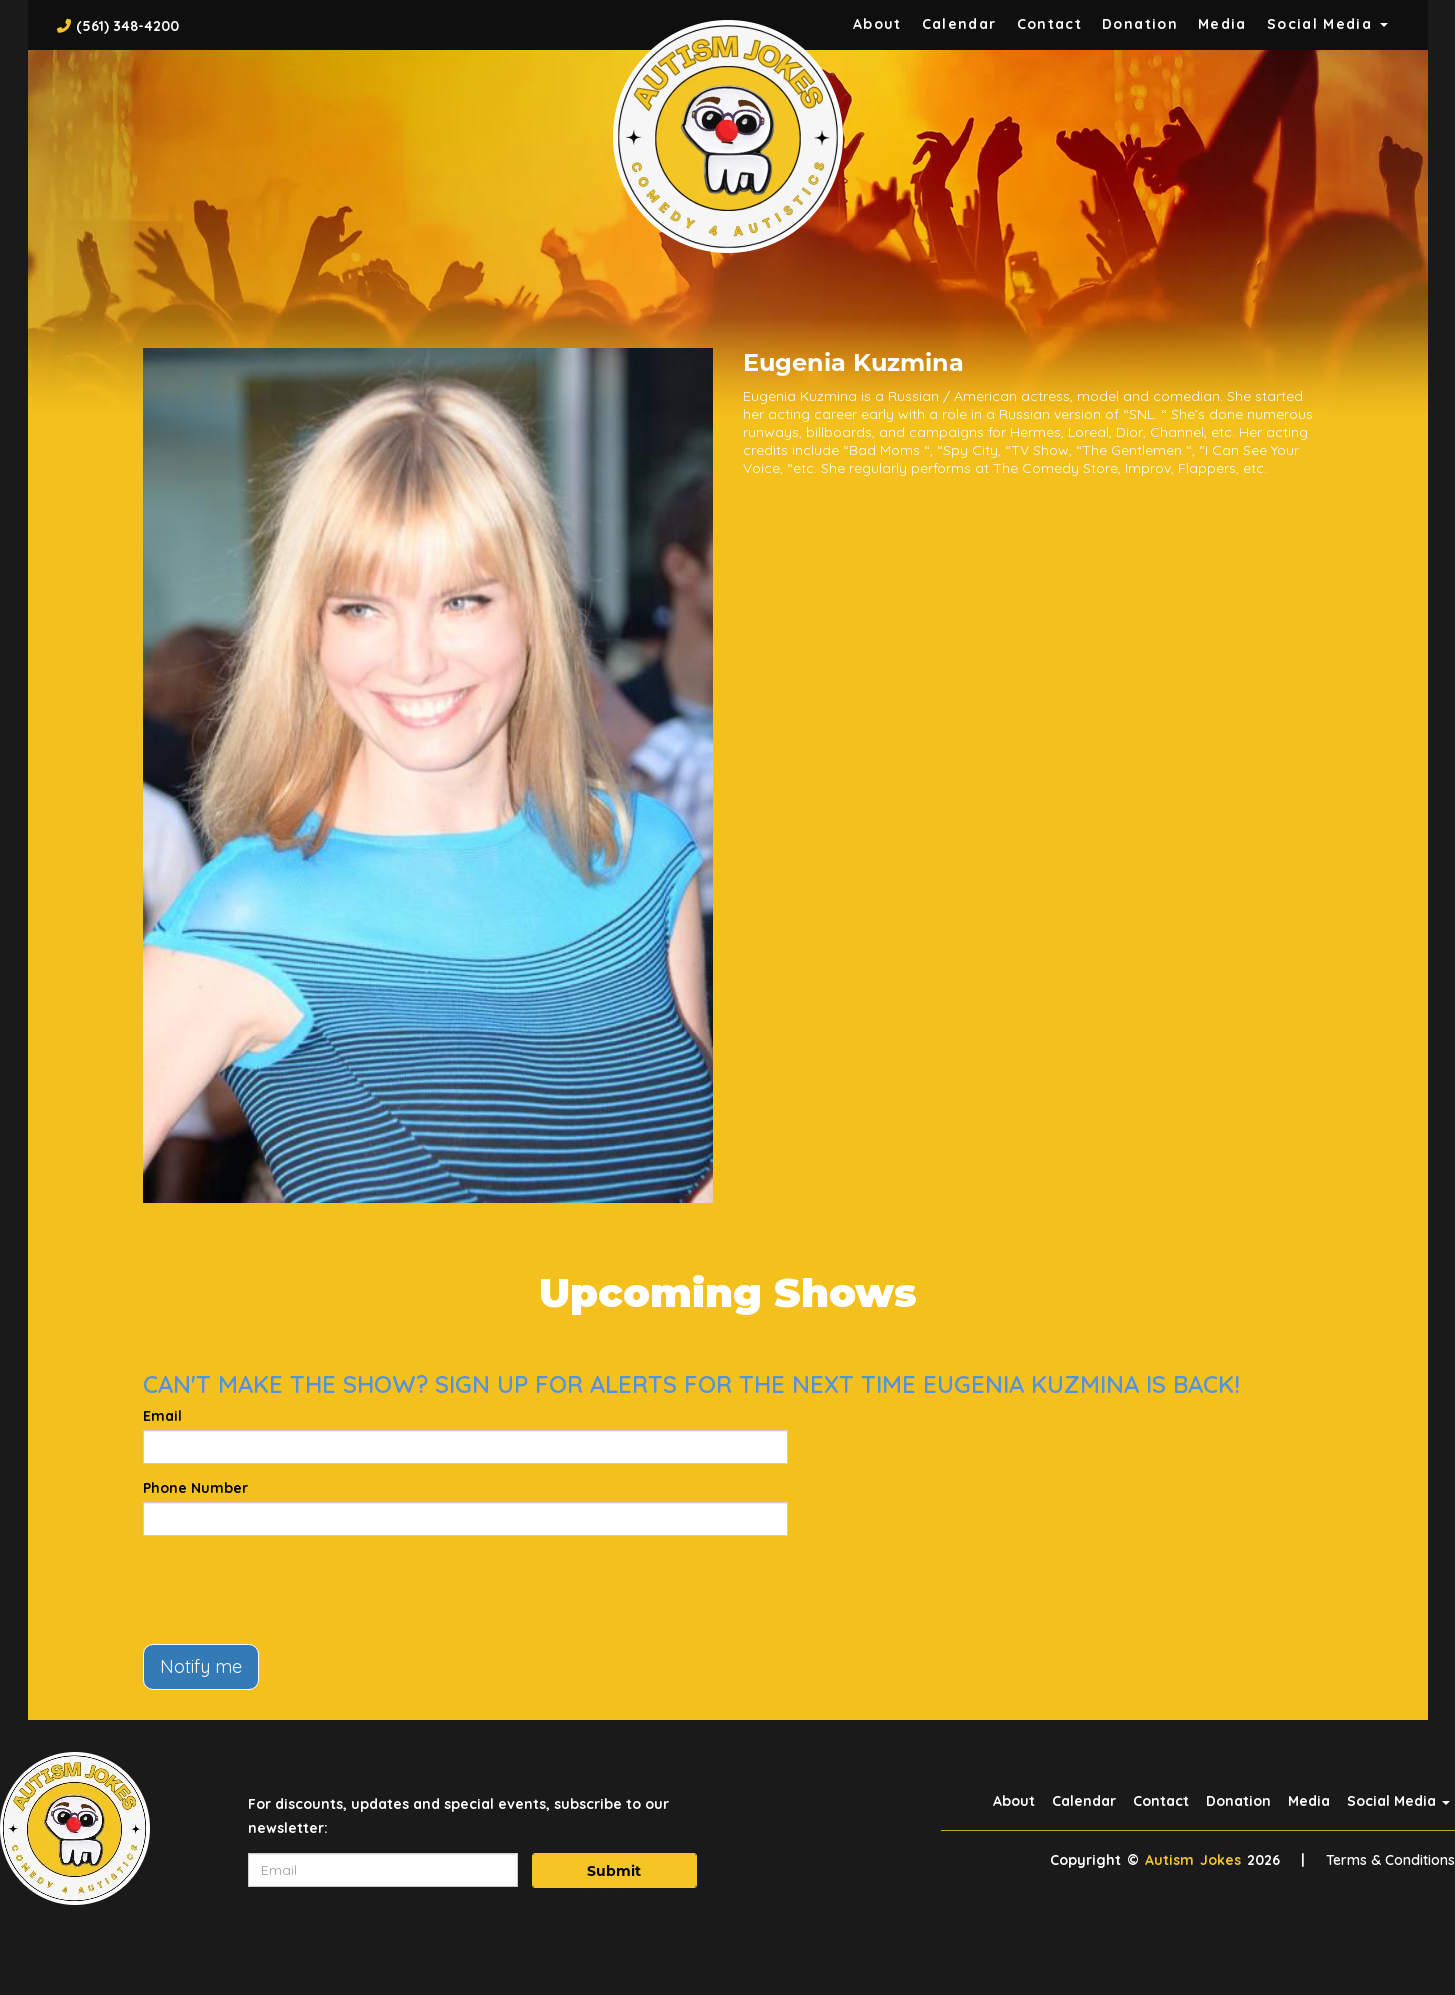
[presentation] (295, 1590)
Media (1222, 24)
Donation (1140, 24)
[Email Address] (383, 1870)
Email (162, 1416)
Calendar (959, 24)
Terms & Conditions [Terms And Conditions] (1390, 1860)
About (877, 24)
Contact (1050, 24)
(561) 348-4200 (127, 26)
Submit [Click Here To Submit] (614, 1871)
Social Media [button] (1327, 24)
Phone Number (195, 1488)
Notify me (201, 1666)
